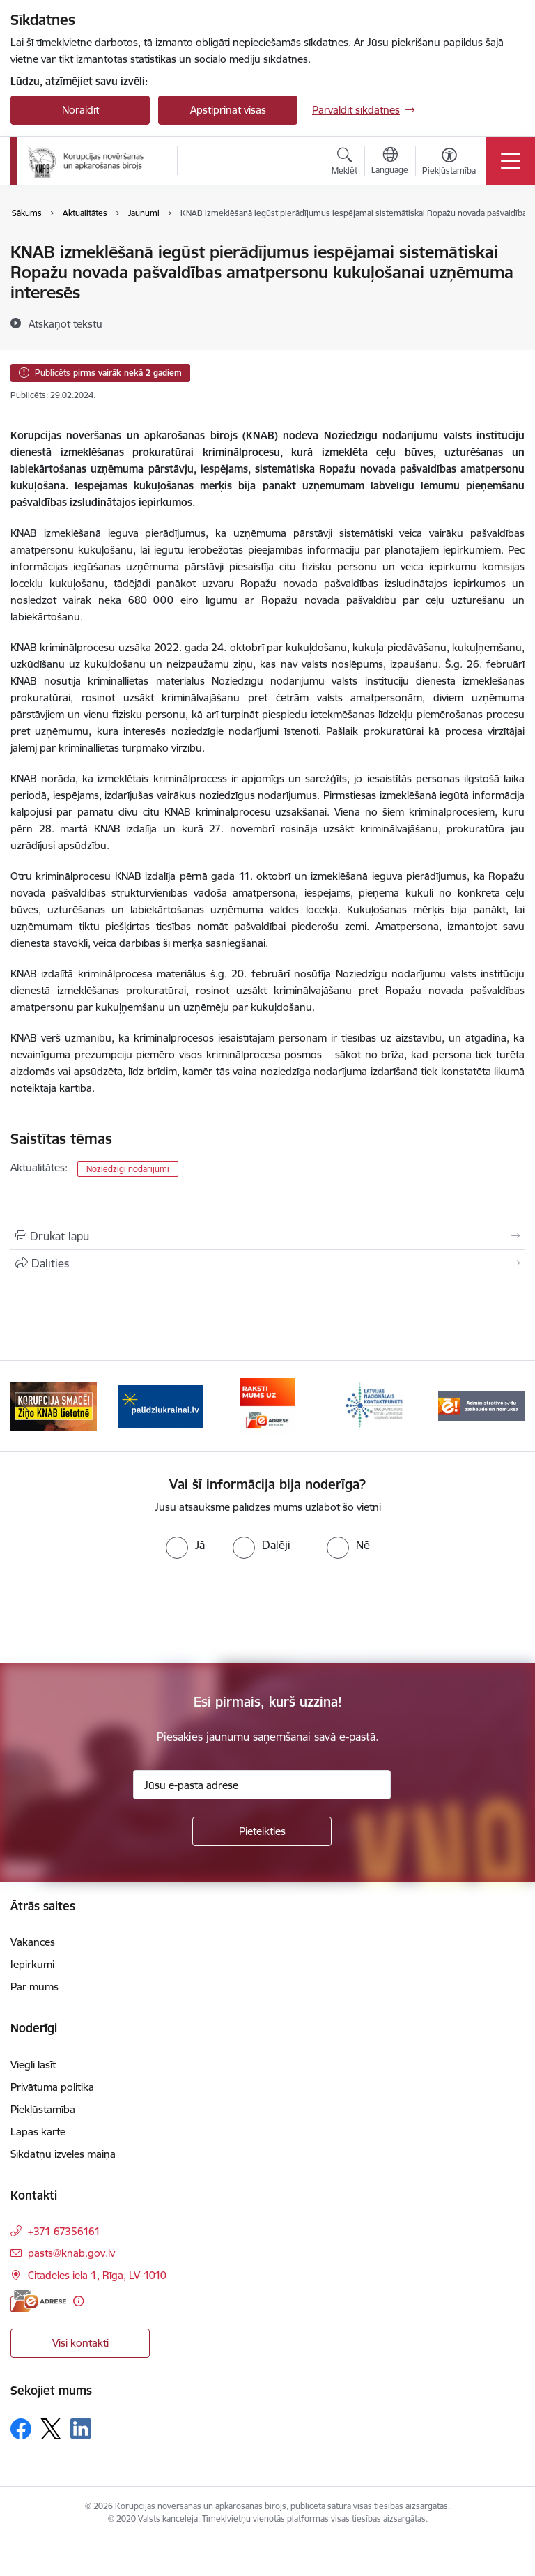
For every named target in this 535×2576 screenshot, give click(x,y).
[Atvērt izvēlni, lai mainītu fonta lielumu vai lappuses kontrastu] (449, 163)
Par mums (34, 1986)
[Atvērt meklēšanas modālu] (344, 163)
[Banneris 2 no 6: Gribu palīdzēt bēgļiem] (161, 1405)
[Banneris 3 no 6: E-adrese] (267, 1405)
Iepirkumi (32, 1964)
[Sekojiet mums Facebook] (20, 2428)
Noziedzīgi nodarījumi (127, 1169)
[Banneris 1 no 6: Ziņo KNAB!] (53, 1405)
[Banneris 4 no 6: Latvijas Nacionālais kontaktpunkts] (375, 1405)
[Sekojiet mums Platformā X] (50, 2428)
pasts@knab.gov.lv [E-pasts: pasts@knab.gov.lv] (71, 2252)
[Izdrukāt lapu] (267, 1236)
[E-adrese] (38, 2300)
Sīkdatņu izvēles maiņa (63, 2153)
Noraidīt (80, 109)
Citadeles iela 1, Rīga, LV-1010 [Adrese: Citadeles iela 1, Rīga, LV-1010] (97, 2275)
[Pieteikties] (262, 1831)
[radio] (185, 1545)
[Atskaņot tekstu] (65, 323)
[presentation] (116, 1611)
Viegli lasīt (33, 2064)
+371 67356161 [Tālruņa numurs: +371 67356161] (64, 2231)
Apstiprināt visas (228, 109)
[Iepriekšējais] (27, 1406)
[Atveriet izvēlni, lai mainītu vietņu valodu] (389, 162)
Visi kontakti (80, 2342)
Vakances (32, 1942)
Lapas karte (37, 2131)
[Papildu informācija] (78, 2301)
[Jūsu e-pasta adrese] (262, 1784)
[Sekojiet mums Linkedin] (80, 2428)
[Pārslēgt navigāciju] (510, 161)
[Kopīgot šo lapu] (267, 1263)
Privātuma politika (52, 2087)
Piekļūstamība (42, 2109)
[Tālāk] (508, 1406)
